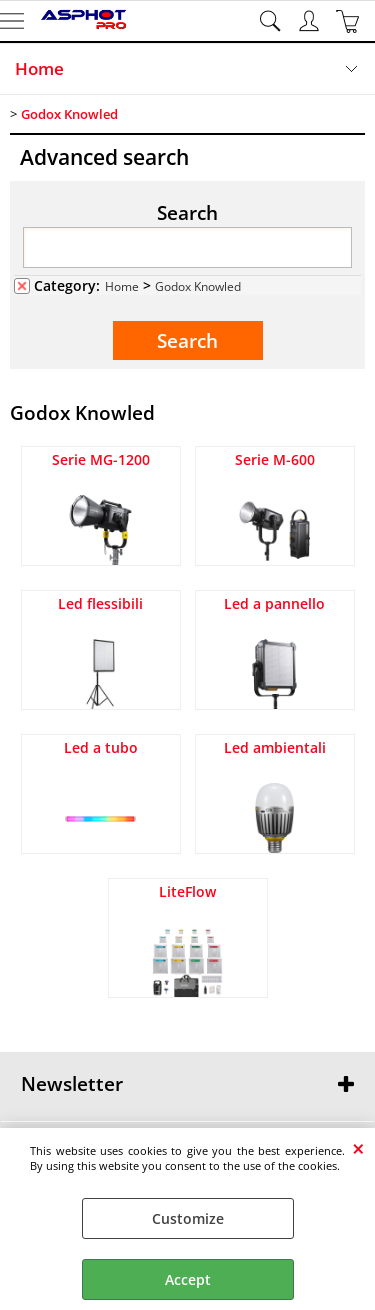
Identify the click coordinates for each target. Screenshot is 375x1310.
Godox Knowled (198, 286)
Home (39, 68)
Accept (188, 1279)
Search (187, 212)
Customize (188, 1218)
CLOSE (358, 1148)
